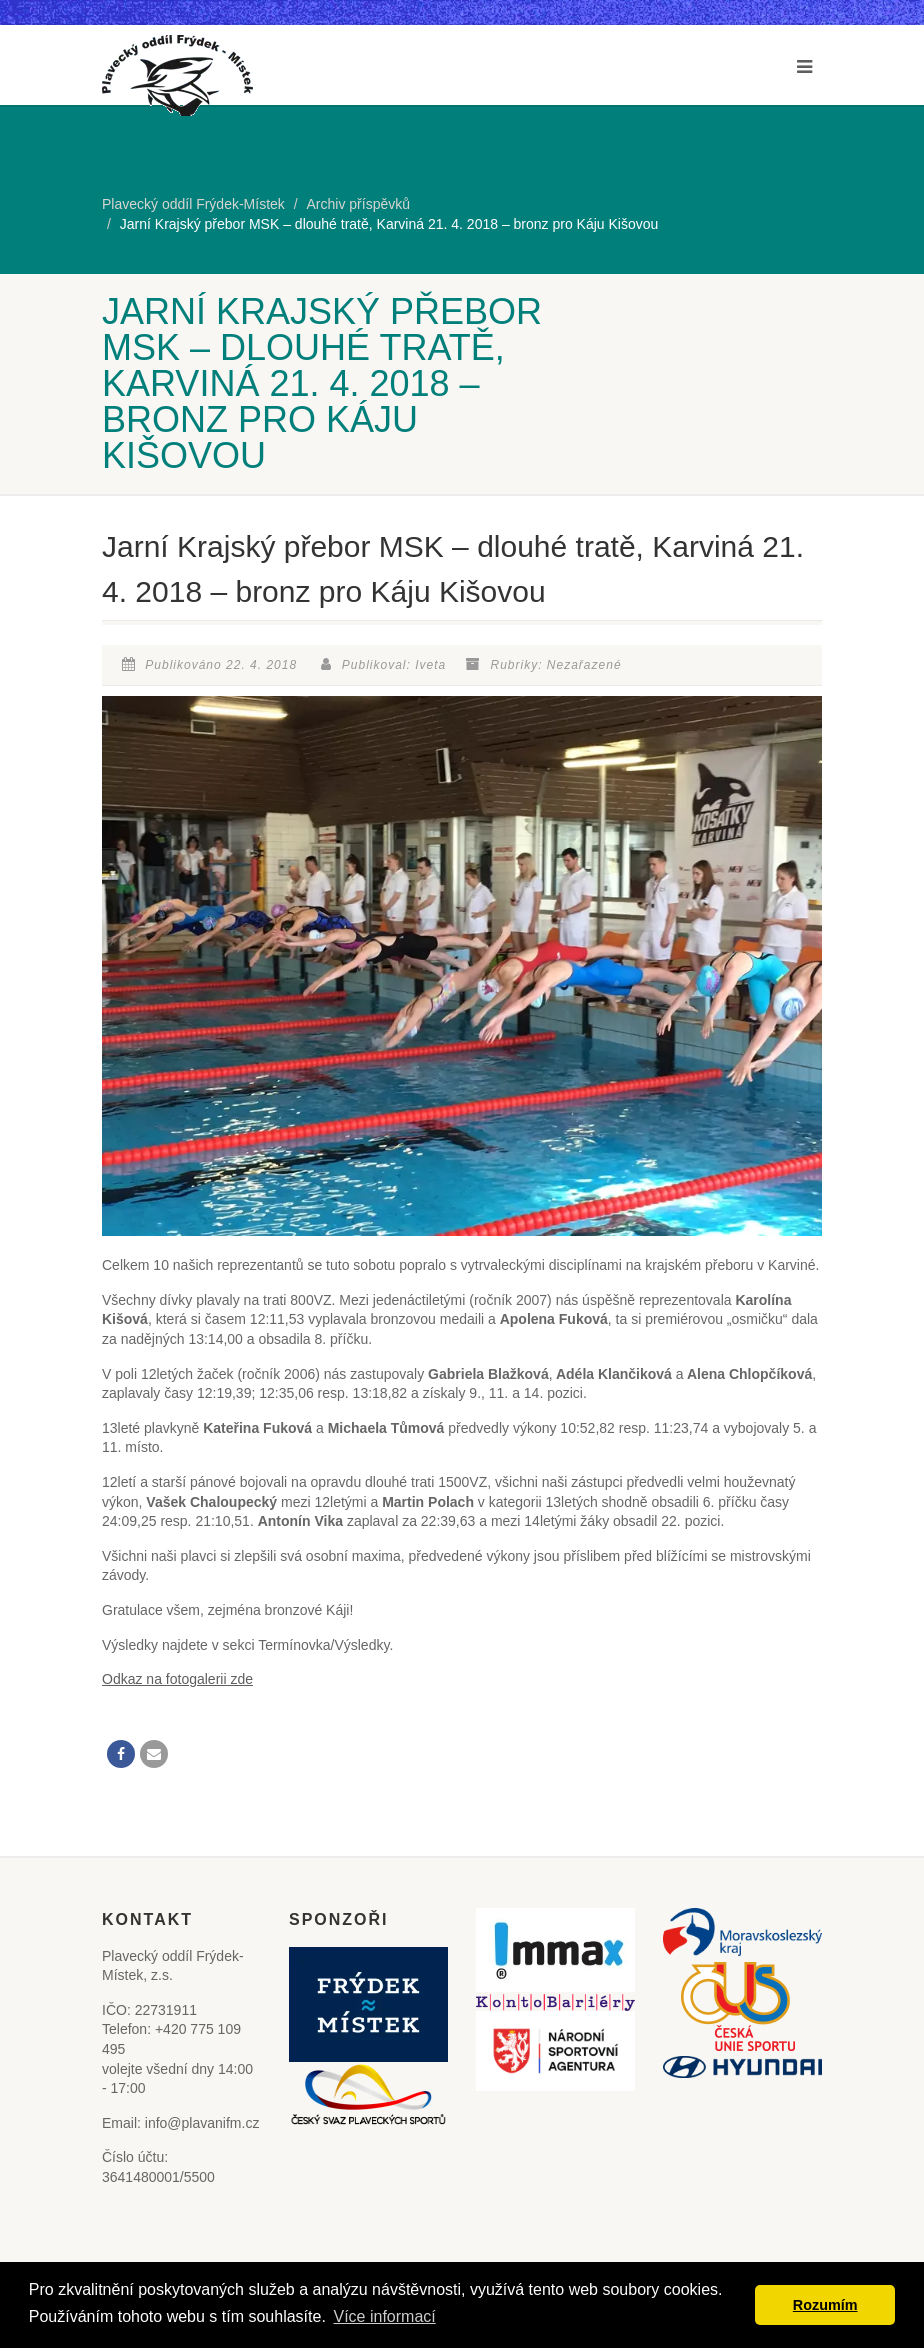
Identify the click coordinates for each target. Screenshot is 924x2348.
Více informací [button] (384, 2316)
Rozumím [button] (825, 2305)
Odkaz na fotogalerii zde (177, 1679)
